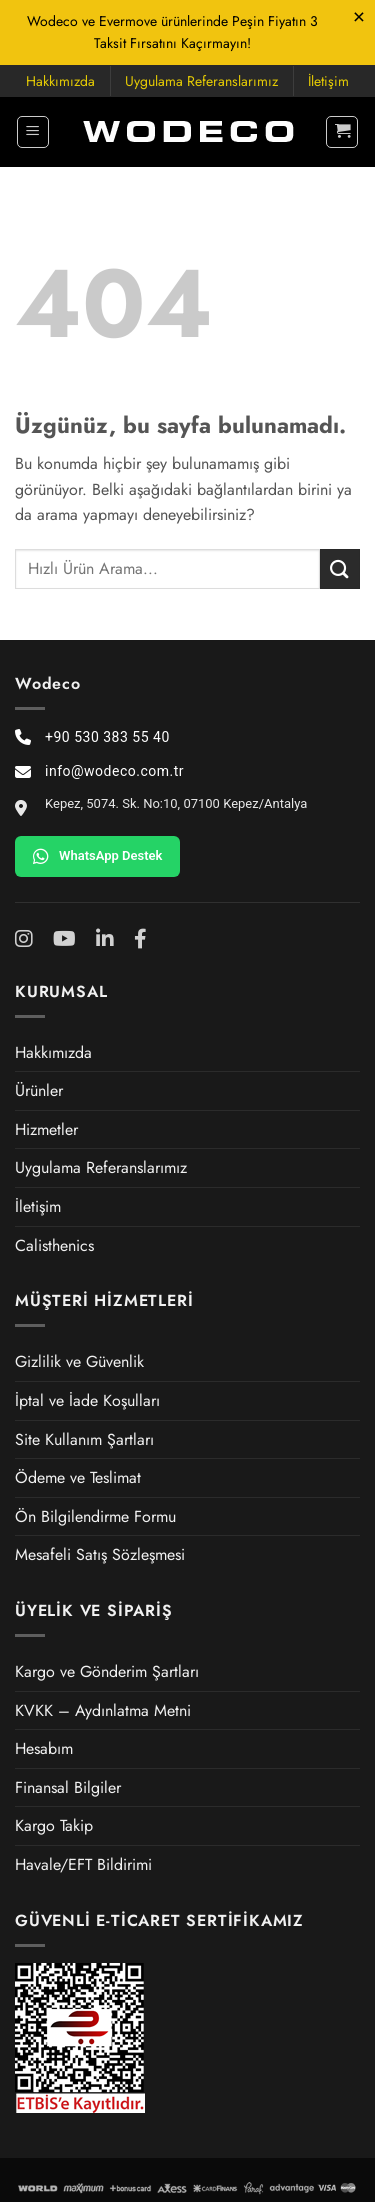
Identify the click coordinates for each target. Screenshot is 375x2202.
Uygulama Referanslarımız (201, 81)
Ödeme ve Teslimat (78, 1477)
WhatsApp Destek (97, 856)
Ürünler (39, 1090)
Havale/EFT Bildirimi (83, 1864)
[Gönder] (340, 568)
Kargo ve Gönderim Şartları (107, 1671)
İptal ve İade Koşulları (87, 1400)
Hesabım (44, 1748)
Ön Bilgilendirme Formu (95, 1516)
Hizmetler (46, 1129)
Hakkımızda (60, 81)
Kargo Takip (54, 1825)
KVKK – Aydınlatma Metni (103, 1710)
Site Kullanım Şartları (84, 1439)
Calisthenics (54, 1245)
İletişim (328, 81)
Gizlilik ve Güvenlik (79, 1361)
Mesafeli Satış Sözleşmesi (100, 1554)
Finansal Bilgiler (68, 1787)
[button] (33, 132)
